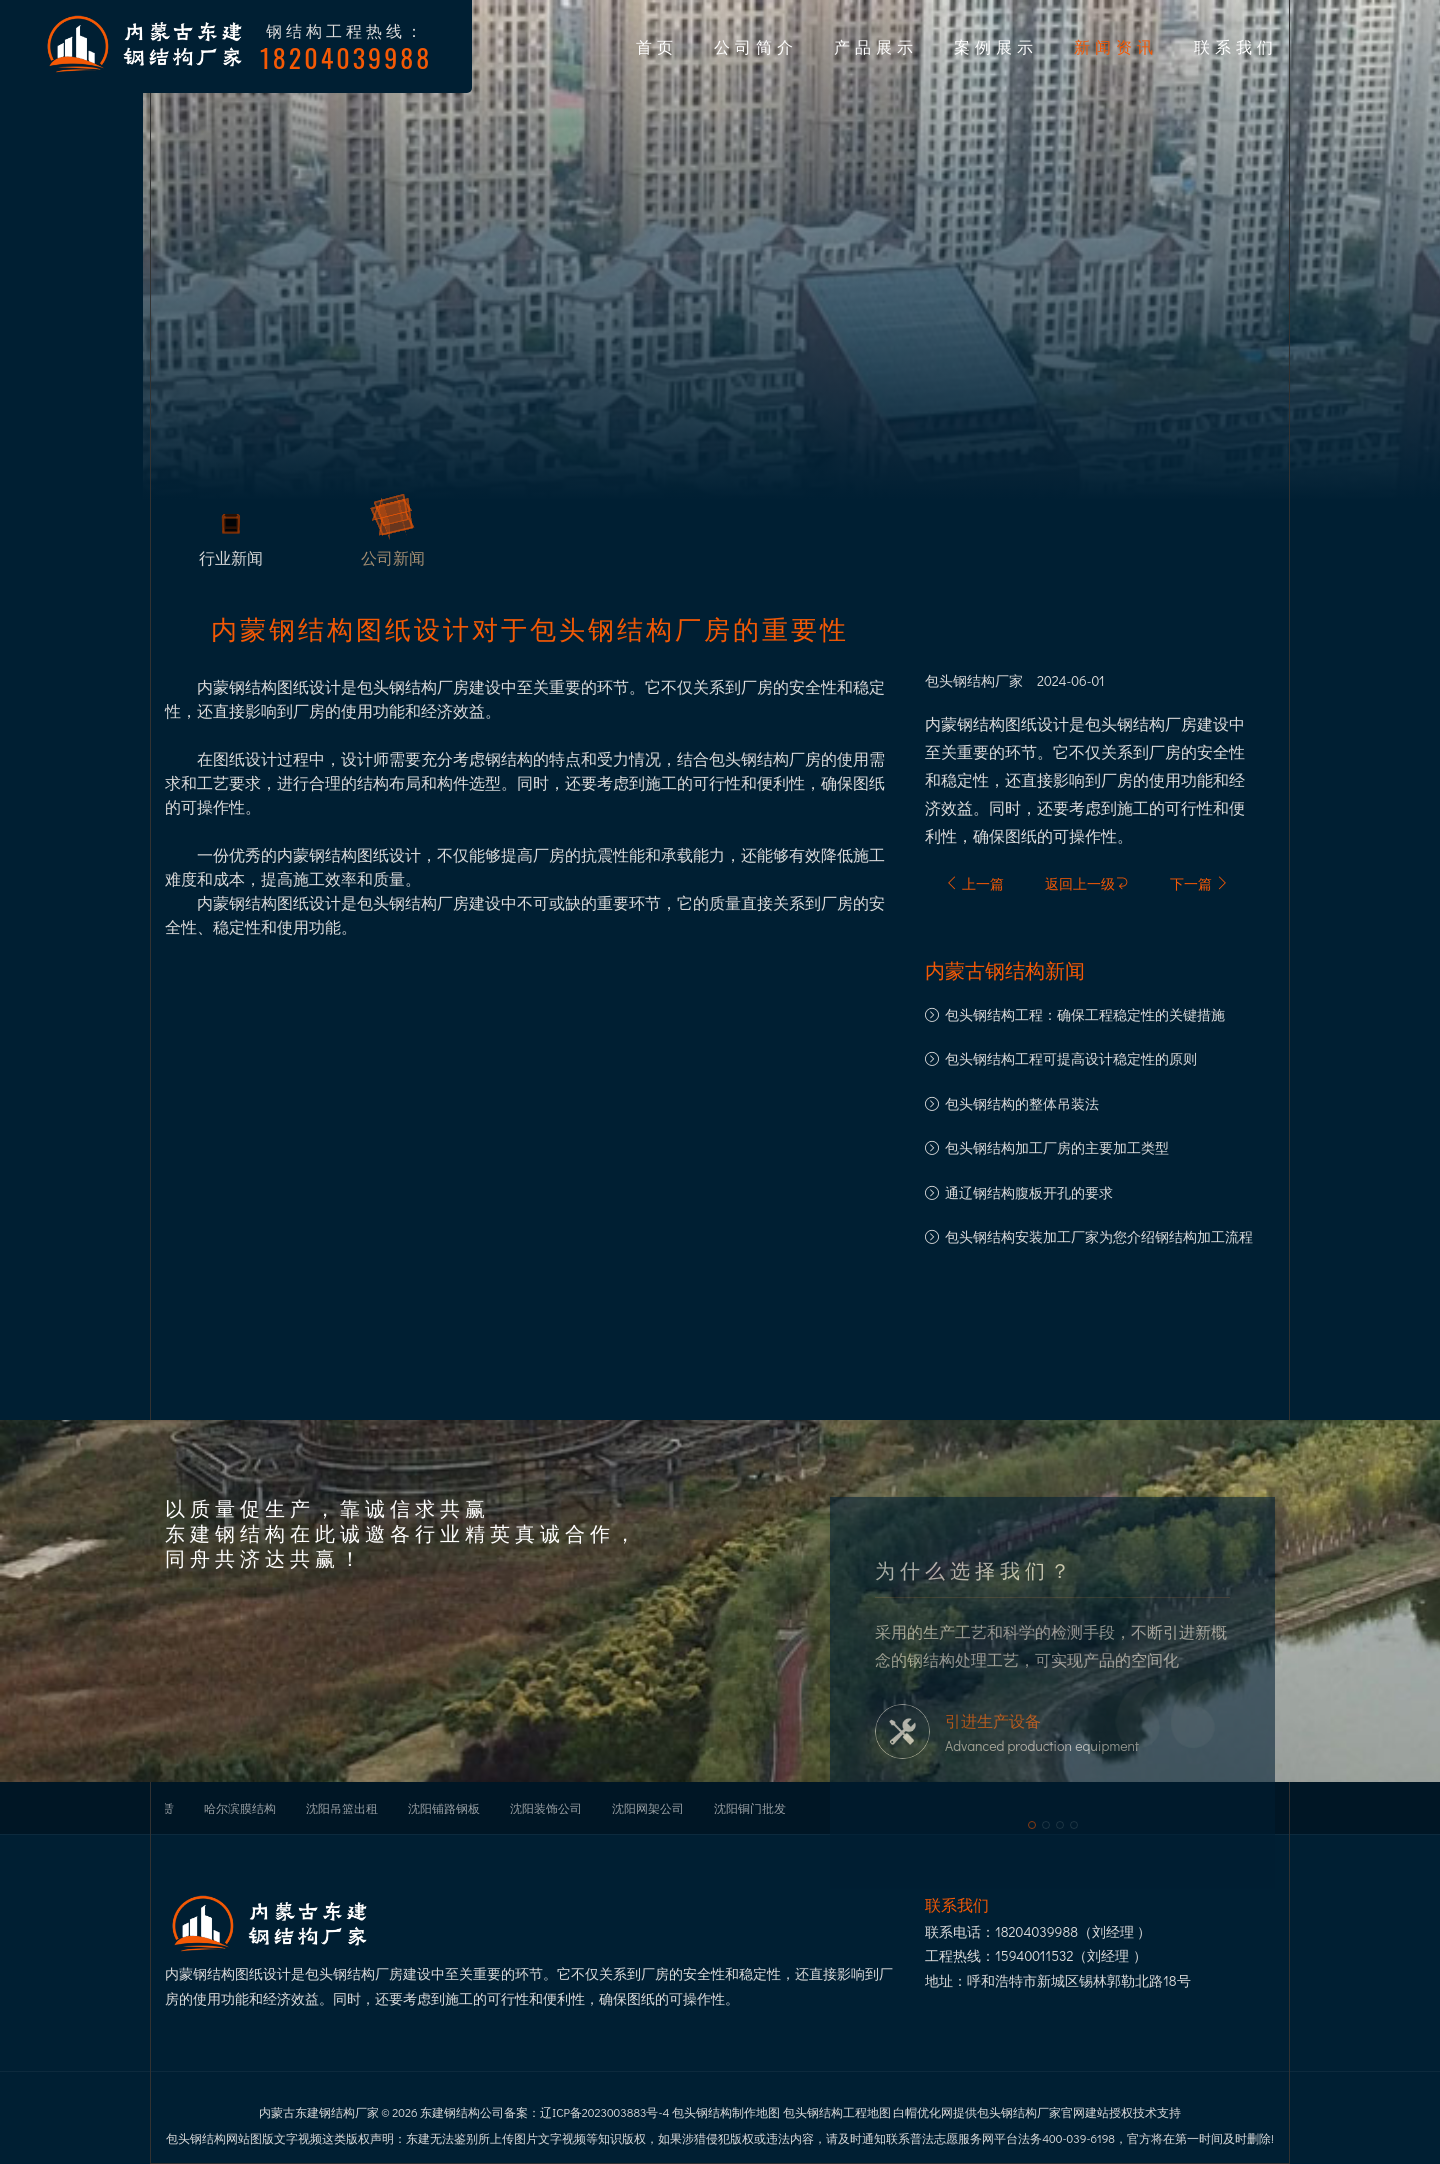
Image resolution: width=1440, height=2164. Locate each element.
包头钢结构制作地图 (726, 2112)
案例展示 (996, 46)
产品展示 (876, 46)
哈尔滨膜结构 (240, 1808)
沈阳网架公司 (648, 1808)
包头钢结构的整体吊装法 (1022, 1103)
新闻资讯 (1116, 46)
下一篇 (1199, 883)
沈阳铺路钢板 (444, 1808)
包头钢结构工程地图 (837, 2112)
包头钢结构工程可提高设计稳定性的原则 (1071, 1058)
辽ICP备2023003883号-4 (604, 2112)
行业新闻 (231, 561)
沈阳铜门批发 (750, 1808)
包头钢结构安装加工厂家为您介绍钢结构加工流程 (1099, 1236)
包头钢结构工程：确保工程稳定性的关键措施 (1085, 1014)
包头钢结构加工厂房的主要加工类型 (1057, 1147)
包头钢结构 (960, 681)
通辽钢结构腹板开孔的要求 (1029, 1192)
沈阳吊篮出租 (342, 1808)
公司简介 (756, 46)
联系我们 (1236, 46)
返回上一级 (1087, 883)
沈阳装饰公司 (546, 1808)
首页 (657, 46)
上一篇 (974, 883)
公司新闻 (393, 561)
